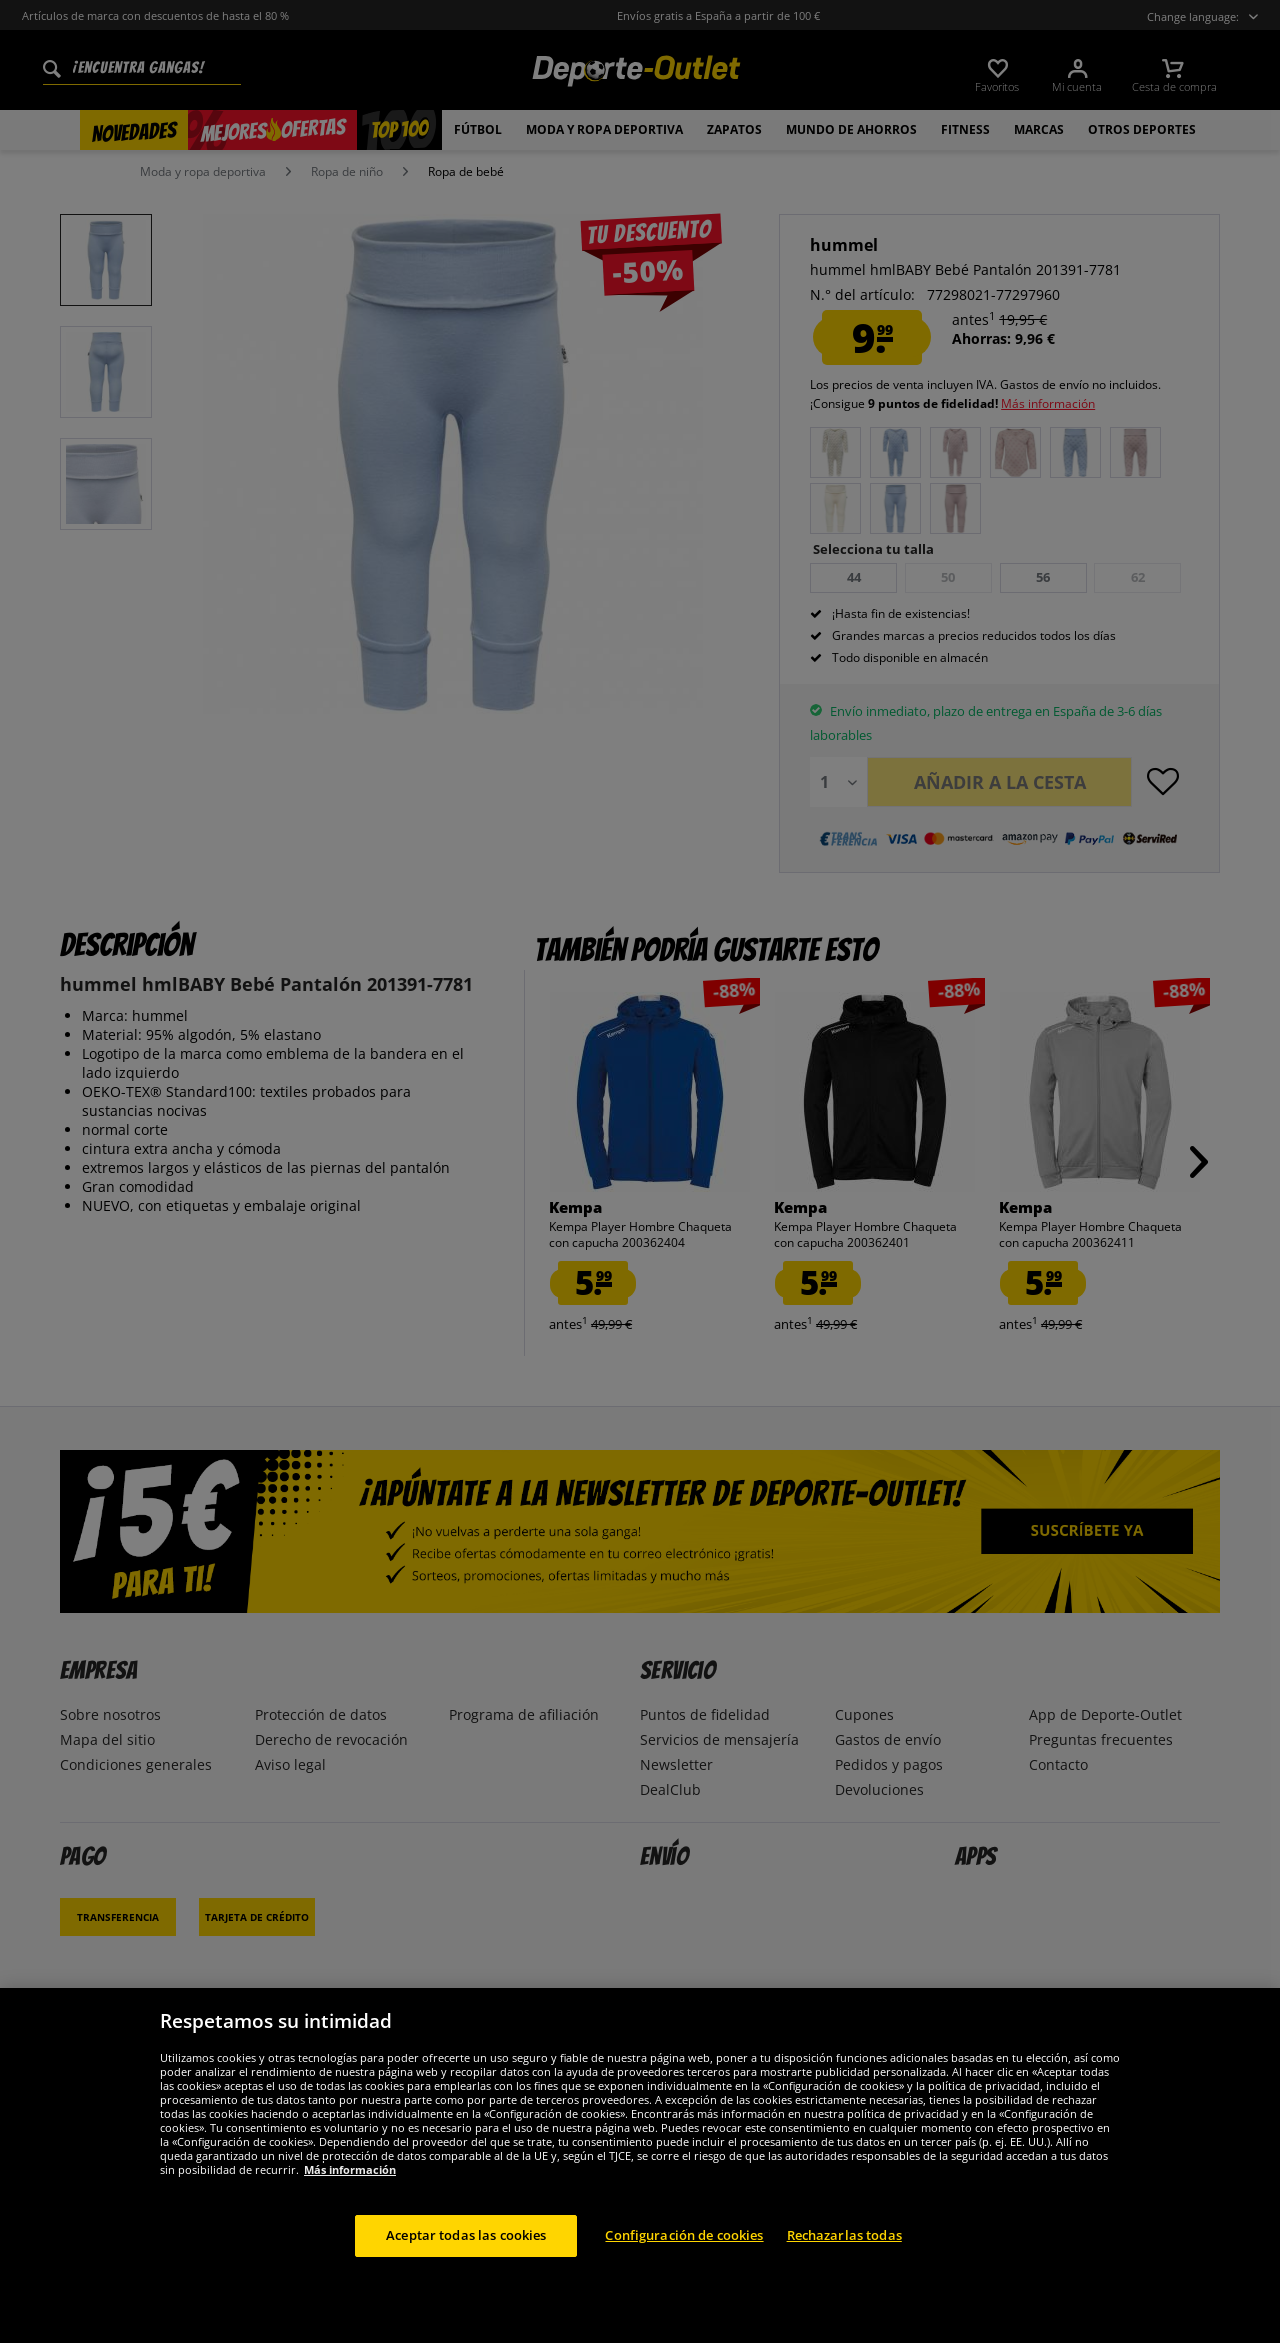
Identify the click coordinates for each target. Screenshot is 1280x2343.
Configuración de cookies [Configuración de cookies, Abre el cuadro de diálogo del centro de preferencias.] (684, 2235)
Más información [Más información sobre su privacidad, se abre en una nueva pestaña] (350, 2169)
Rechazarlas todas (844, 2235)
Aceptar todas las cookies (466, 2235)
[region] (640, 2165)
